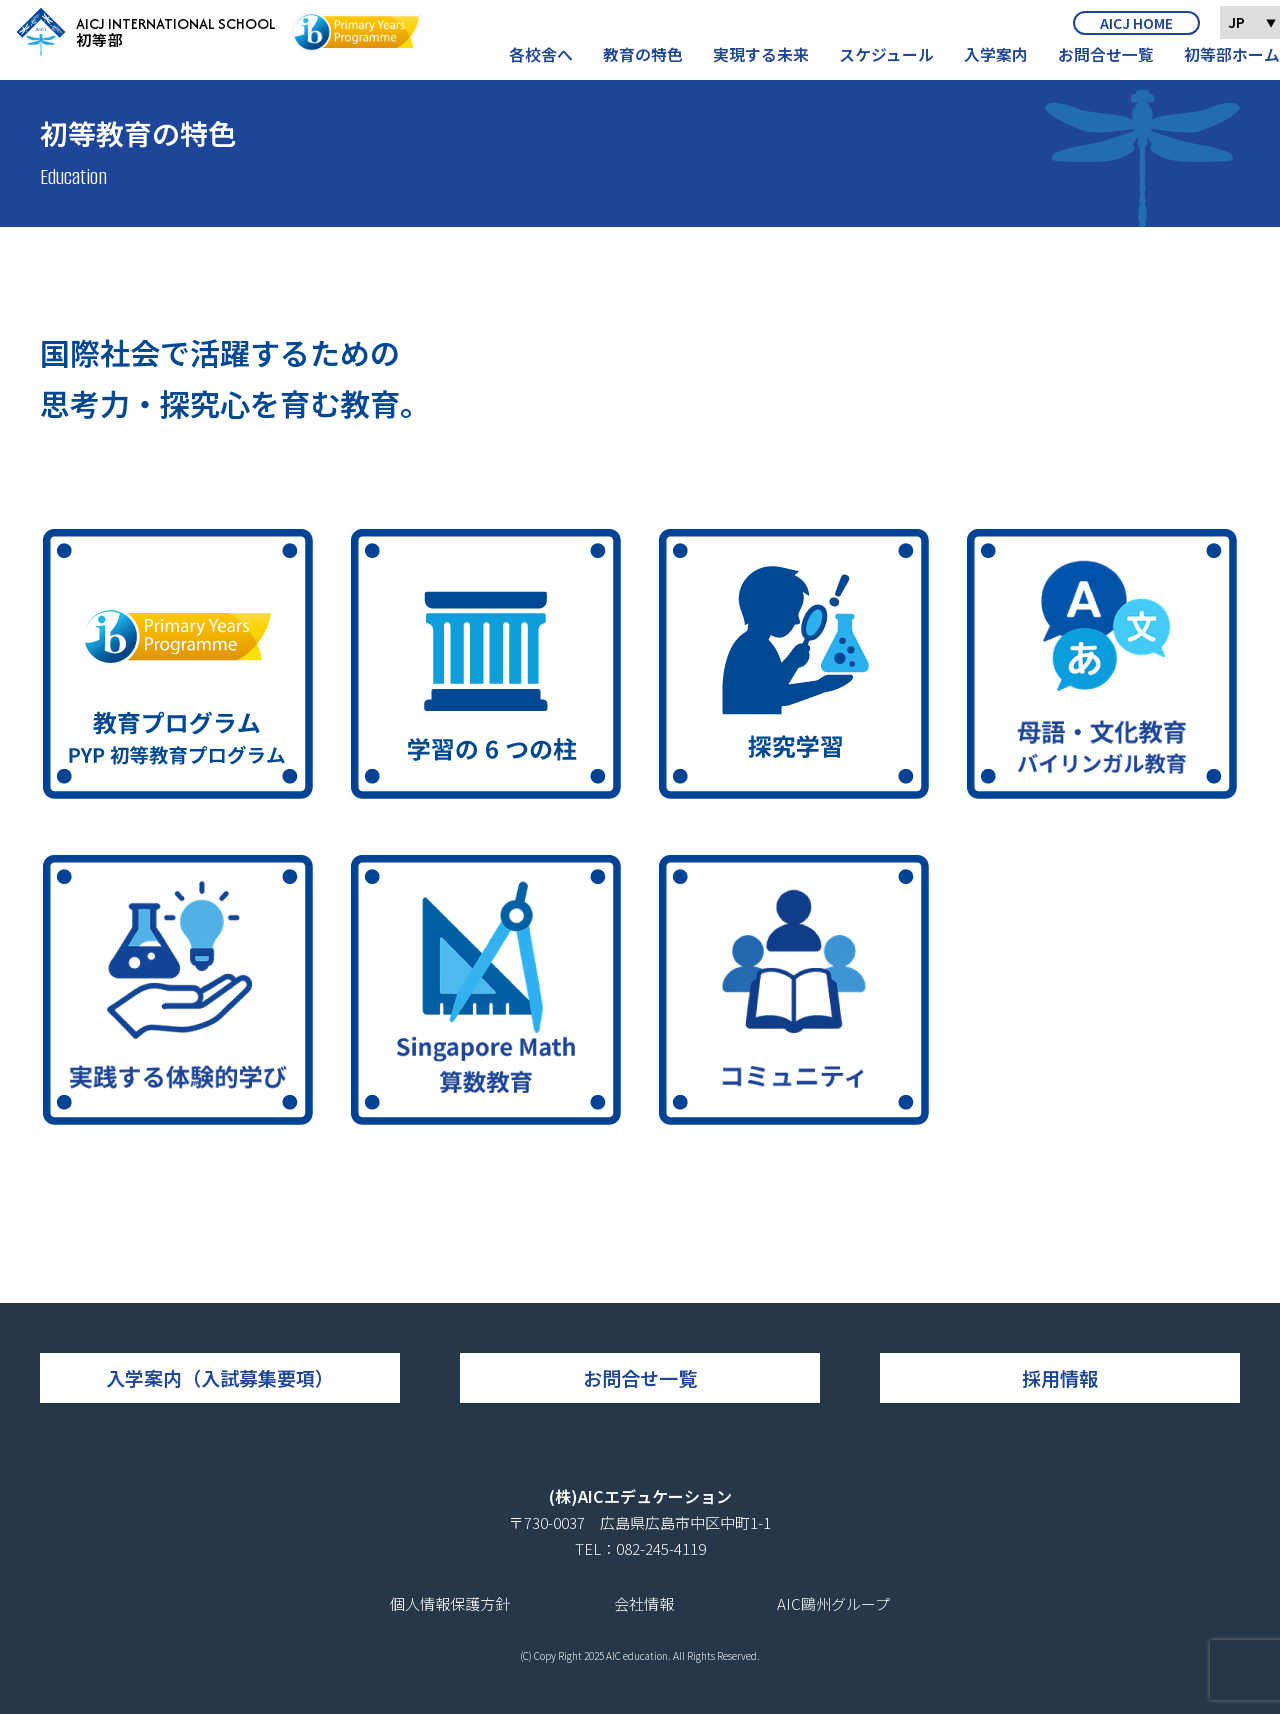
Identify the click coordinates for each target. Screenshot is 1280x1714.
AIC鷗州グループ (833, 1603)
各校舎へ (576, 63)
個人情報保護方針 (450, 1603)
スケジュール (905, 63)
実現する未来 (786, 63)
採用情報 (1060, 1377)
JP (1252, 30)
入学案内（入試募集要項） (220, 1377)
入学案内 (1010, 63)
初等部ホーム (1235, 63)
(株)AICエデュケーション (640, 1496)
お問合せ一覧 (1115, 63)
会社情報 (644, 1603)
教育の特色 (673, 63)
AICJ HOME (1136, 31)
